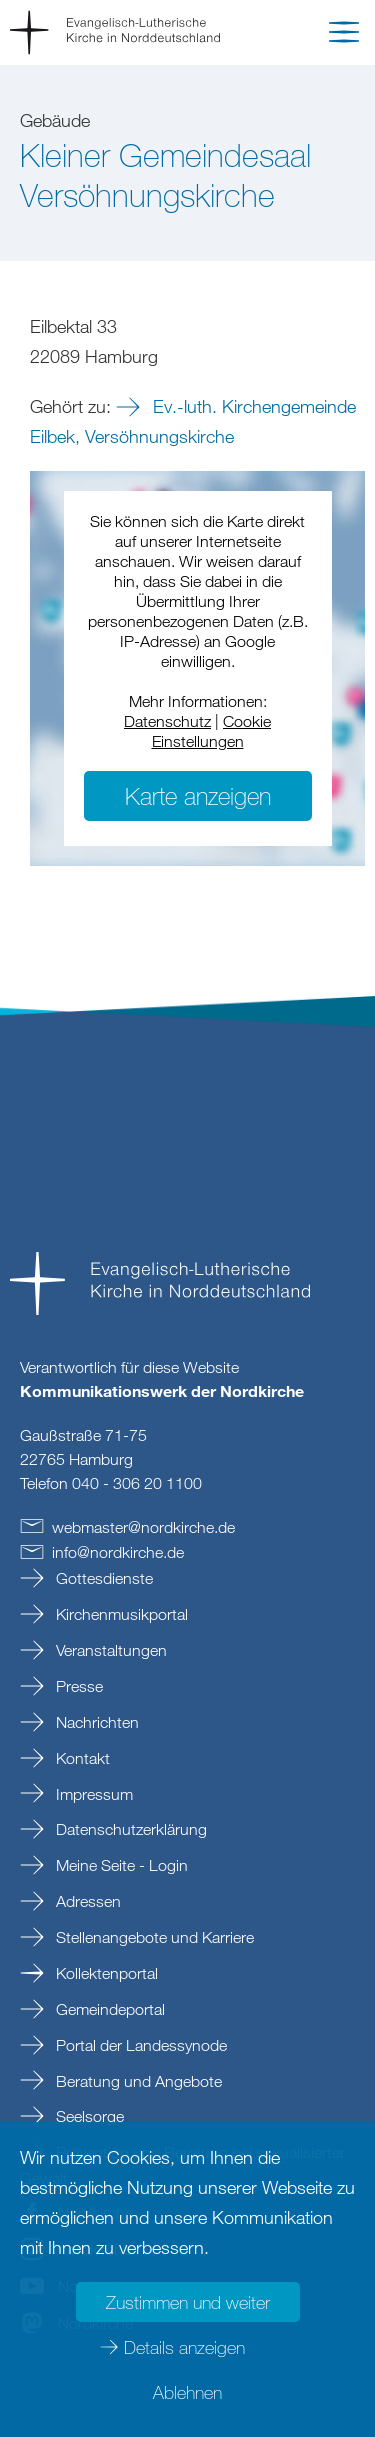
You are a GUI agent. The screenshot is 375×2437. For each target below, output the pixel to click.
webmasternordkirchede (143, 1527)
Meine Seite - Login (120, 1865)
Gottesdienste (102, 1578)
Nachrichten (95, 1722)
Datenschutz (167, 721)
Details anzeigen (184, 2347)
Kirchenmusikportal (120, 1614)
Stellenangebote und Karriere (153, 1937)
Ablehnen (187, 2392)
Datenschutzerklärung (129, 1829)
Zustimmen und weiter (188, 2302)
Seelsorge (88, 2116)
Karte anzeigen (198, 795)
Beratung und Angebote (137, 2081)
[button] (344, 36)
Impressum (92, 1794)
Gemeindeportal (108, 2009)
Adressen (86, 1901)
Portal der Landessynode (139, 2045)
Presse (77, 1686)
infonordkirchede (118, 1552)
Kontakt (81, 1758)
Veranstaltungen (109, 1650)
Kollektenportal (105, 1973)
